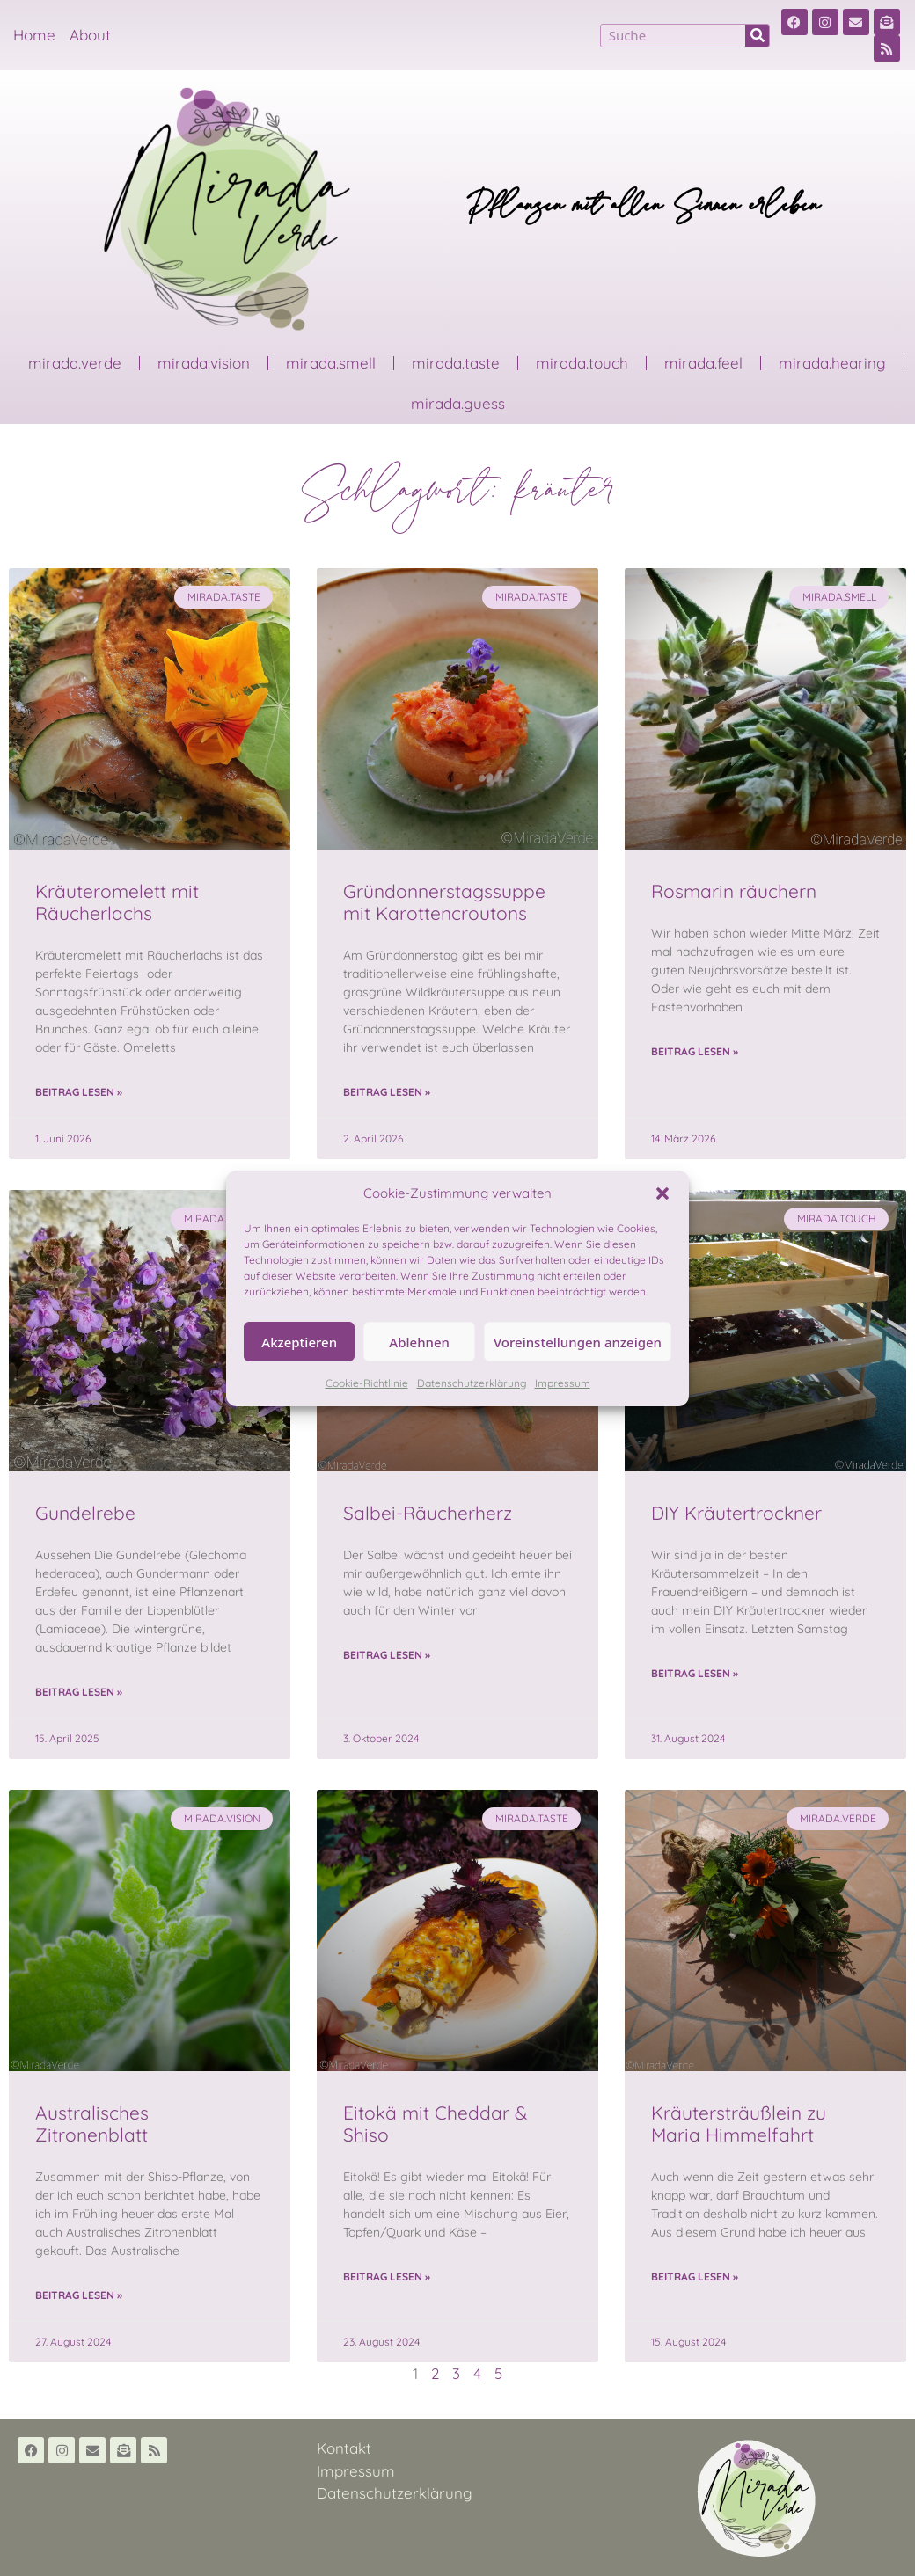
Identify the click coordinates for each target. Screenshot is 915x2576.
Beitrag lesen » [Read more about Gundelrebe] (78, 1691)
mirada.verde (74, 363)
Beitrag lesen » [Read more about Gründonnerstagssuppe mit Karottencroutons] (386, 1091)
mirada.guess (458, 403)
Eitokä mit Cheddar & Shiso (435, 2123)
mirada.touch (582, 363)
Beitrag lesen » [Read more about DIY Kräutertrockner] (694, 1673)
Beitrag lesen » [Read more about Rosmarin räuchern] (694, 1051)
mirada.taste (456, 363)
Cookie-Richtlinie (367, 1383)
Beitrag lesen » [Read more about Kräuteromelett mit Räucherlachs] (78, 1091)
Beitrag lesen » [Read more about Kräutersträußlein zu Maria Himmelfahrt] (694, 2276)
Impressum (562, 1383)
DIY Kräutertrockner (736, 1512)
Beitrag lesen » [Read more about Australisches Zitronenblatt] (78, 2295)
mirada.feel (703, 363)
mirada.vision (203, 363)
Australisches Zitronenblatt (92, 2123)
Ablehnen (419, 1342)
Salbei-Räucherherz (427, 1512)
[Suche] (757, 36)
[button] (662, 1193)
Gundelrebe (85, 1512)
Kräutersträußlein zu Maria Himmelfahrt (738, 2123)
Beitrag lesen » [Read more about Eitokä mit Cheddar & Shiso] (386, 2276)
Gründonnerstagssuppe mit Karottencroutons (444, 901)
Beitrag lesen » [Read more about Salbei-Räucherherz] (386, 1654)
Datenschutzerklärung (471, 1383)
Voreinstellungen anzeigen (578, 1342)
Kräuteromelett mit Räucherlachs (117, 901)
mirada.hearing (832, 363)
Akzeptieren (299, 1342)
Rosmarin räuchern (733, 890)
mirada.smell (331, 363)
